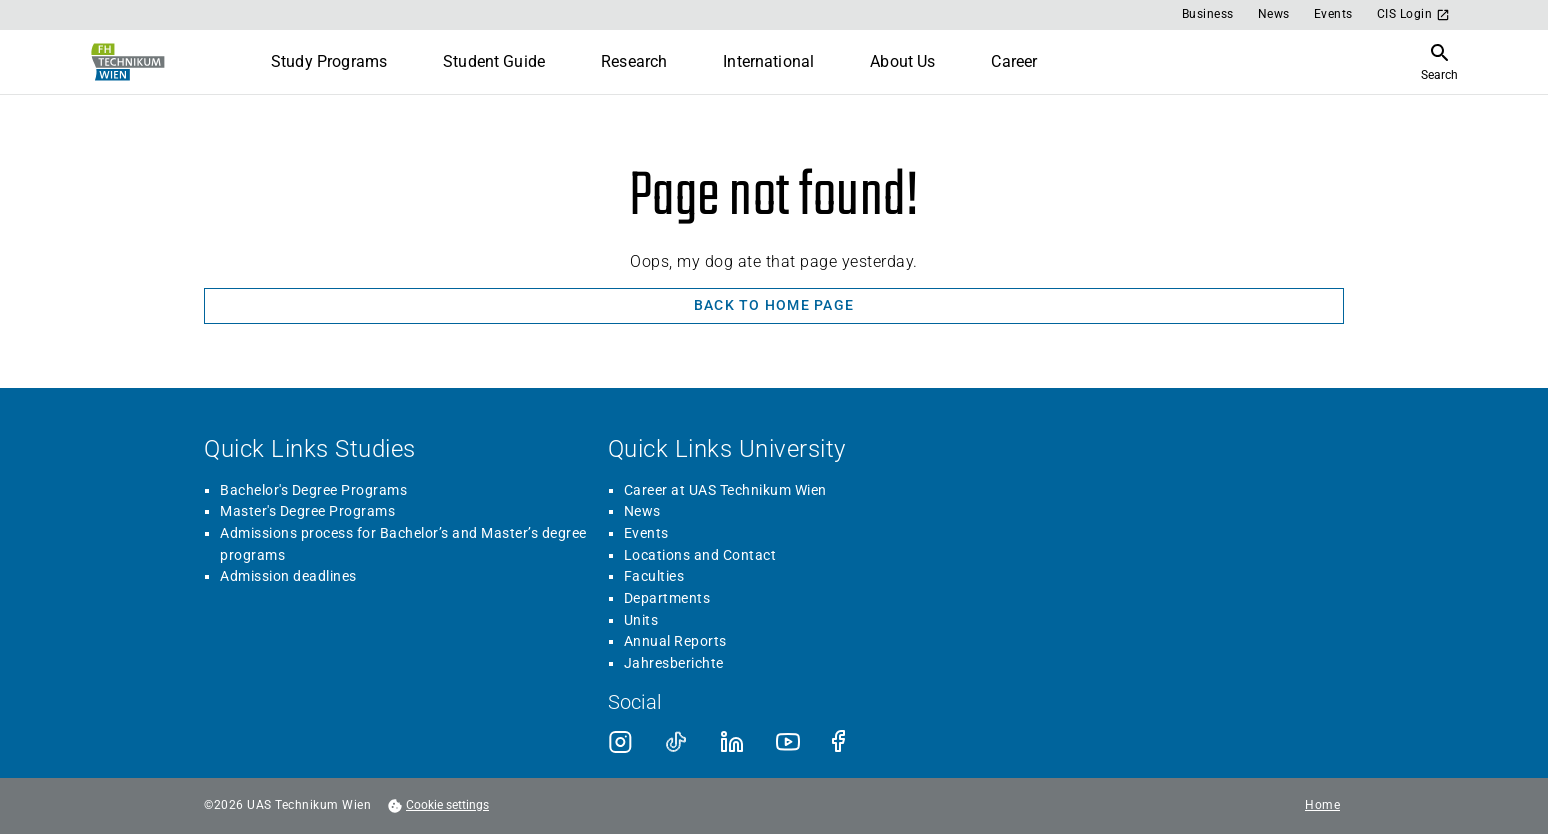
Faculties (654, 576)
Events (1333, 14)
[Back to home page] (774, 306)
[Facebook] (844, 742)
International (768, 61)
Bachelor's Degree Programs (313, 490)
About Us (902, 61)
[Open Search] (1439, 62)
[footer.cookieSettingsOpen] (438, 806)
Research (634, 61)
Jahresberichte (674, 663)
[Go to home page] (126, 62)
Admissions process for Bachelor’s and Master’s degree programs (403, 544)
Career (1014, 61)
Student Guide (494, 61)
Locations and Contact (700, 555)
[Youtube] (788, 742)
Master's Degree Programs (307, 511)
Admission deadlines (288, 576)
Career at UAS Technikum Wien (725, 490)
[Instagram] (620, 742)
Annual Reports (675, 641)
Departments (667, 598)
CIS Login (1414, 14)
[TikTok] (676, 742)
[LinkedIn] (732, 742)
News (1274, 14)
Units (641, 620)
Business (1208, 14)
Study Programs (329, 61)
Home (1322, 805)
